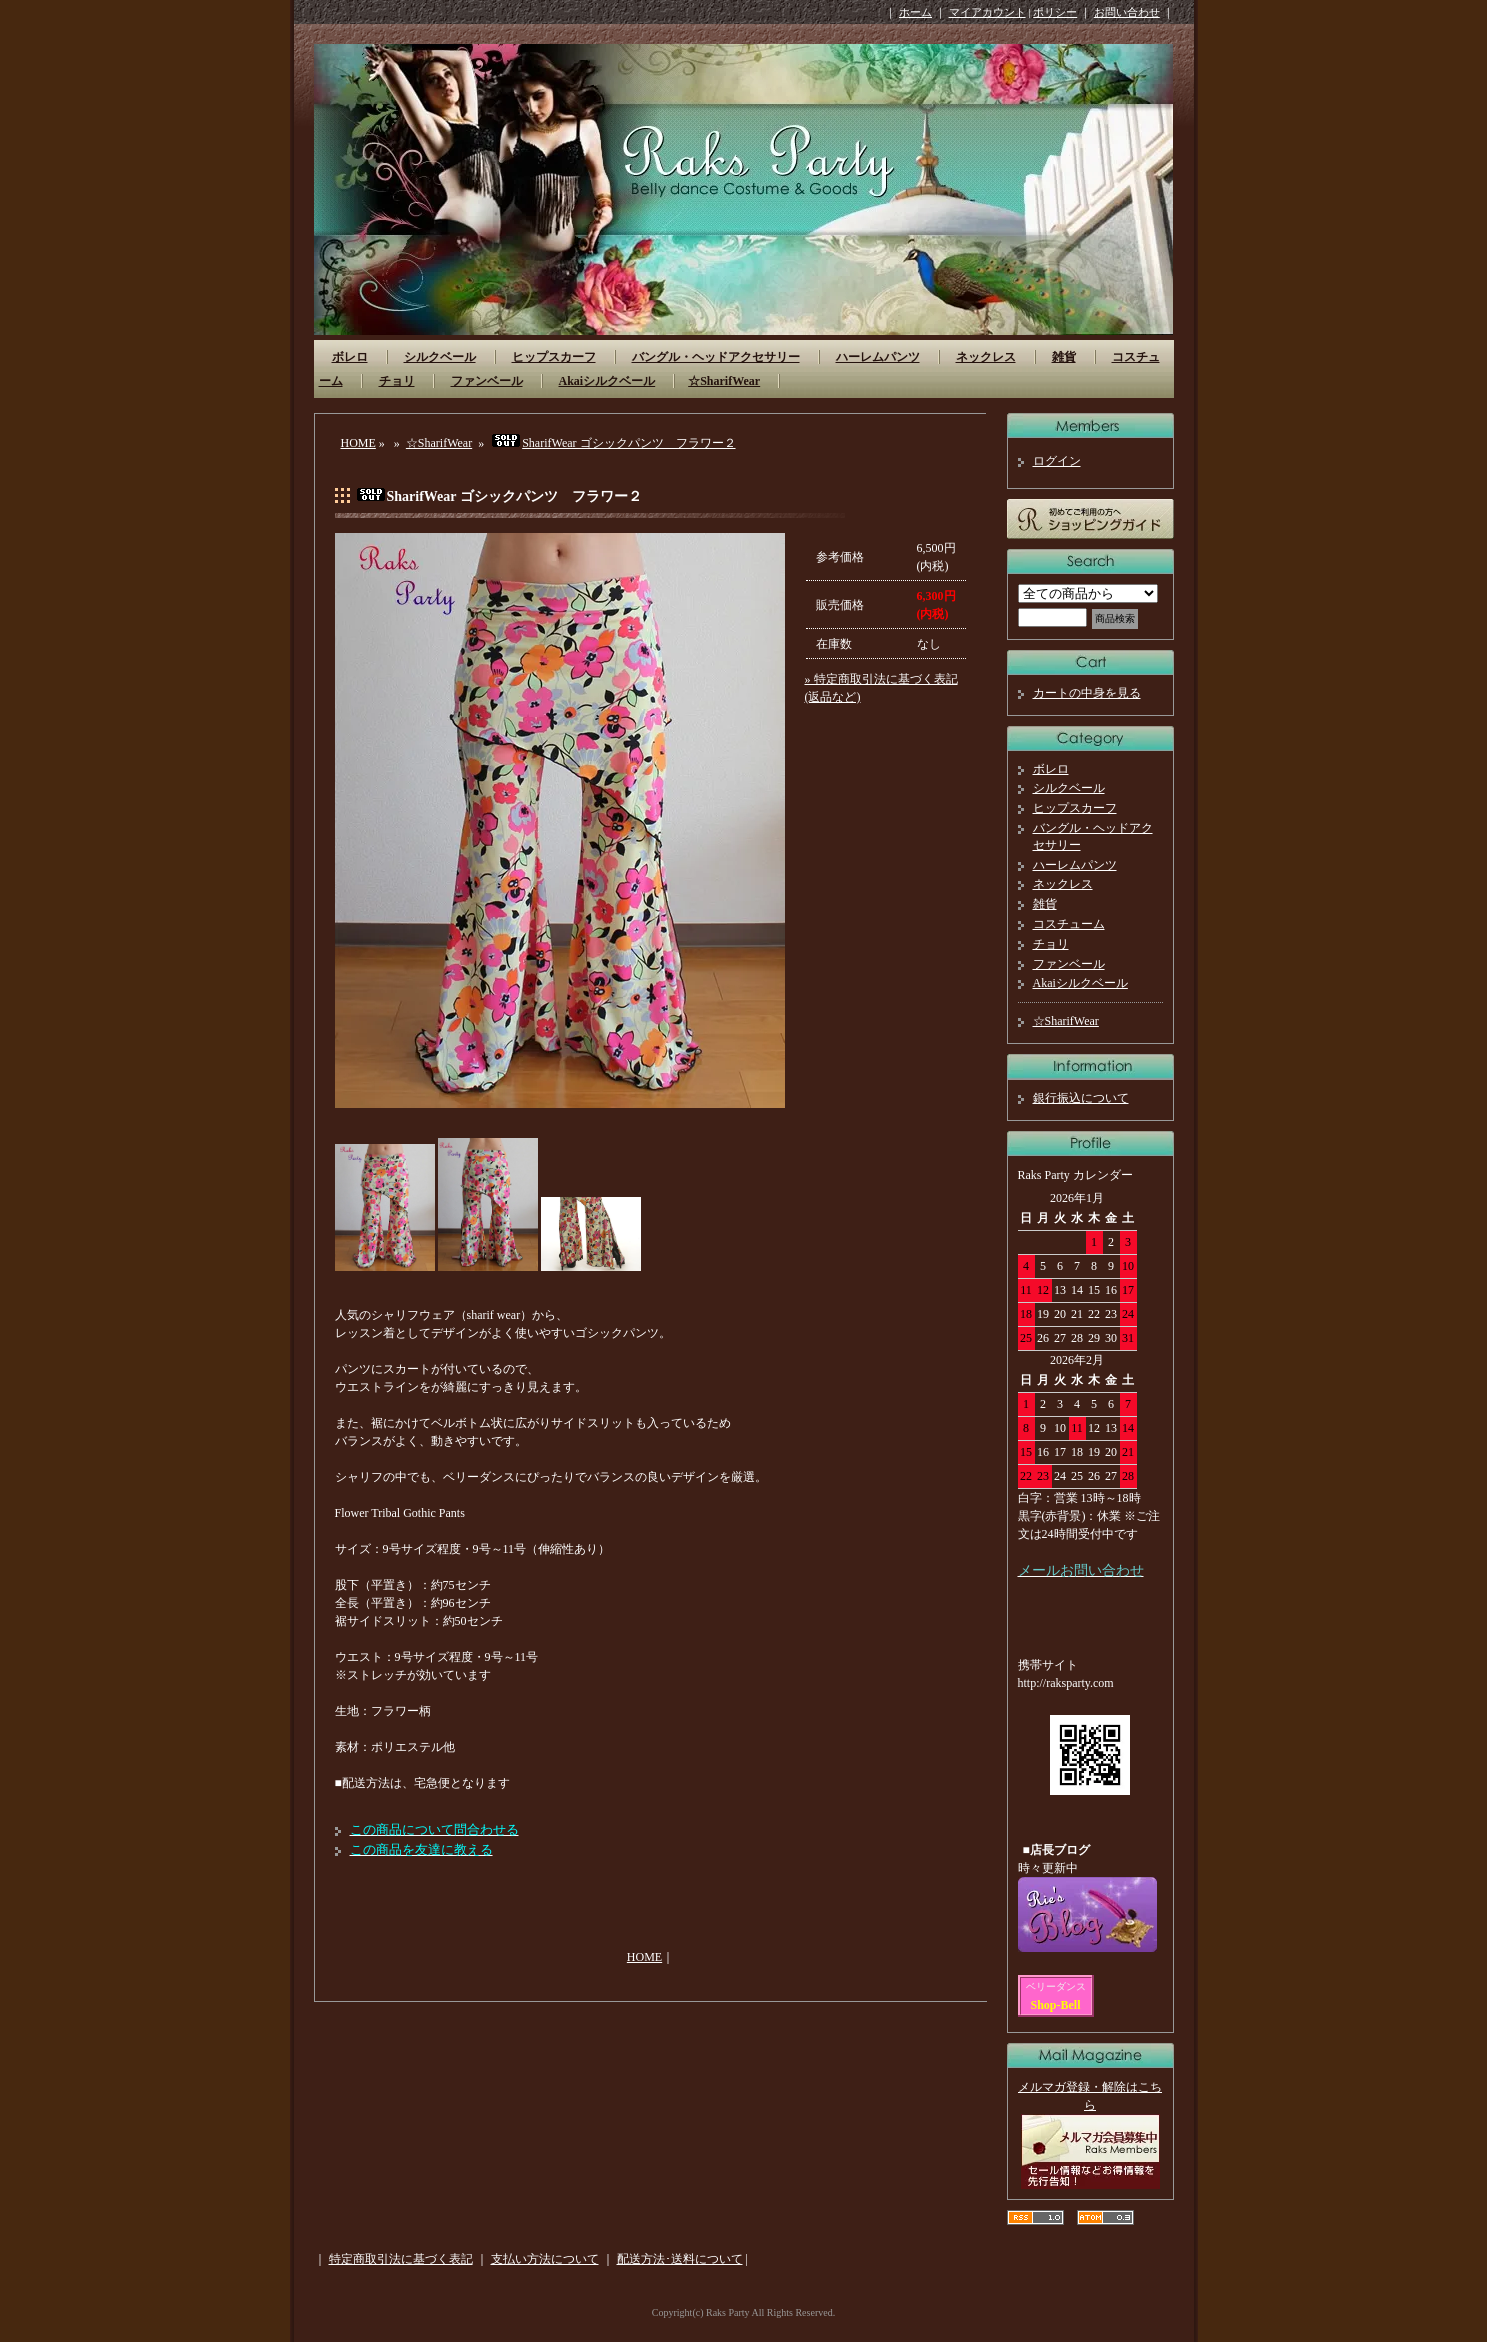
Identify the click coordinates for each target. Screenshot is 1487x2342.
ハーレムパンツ (878, 357)
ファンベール (487, 381)
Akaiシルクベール (607, 381)
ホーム (915, 12)
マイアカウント (987, 12)
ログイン (1057, 461)
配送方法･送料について (680, 2259)
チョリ (397, 381)
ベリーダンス (1056, 1986)
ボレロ (350, 357)
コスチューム (1069, 924)
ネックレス (986, 357)
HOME (358, 443)
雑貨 (1064, 357)
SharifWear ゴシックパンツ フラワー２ (612, 443)
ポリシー (1055, 12)
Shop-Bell (1056, 2005)
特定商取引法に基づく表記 (401, 2259)
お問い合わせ (1127, 12)
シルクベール (440, 357)
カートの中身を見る (1087, 693)
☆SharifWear (724, 381)
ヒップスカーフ (554, 357)
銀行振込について (1081, 1098)
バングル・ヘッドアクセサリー (716, 357)
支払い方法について (545, 2259)
